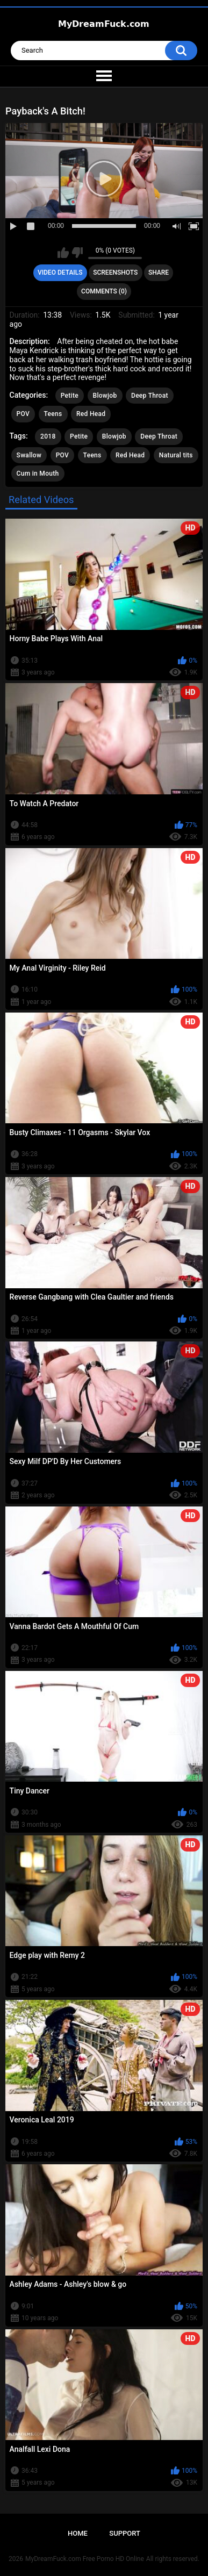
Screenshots (115, 272)
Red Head (90, 414)
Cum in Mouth (38, 473)
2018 (47, 436)
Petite (69, 395)
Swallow (29, 455)
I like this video (63, 252)
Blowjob (105, 395)
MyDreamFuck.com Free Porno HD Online (84, 2559)
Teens (53, 414)
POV (23, 414)
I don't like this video (77, 252)
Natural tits (176, 455)
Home (78, 2533)
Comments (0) (104, 291)
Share (158, 272)
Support (124, 2533)
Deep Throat (149, 395)
